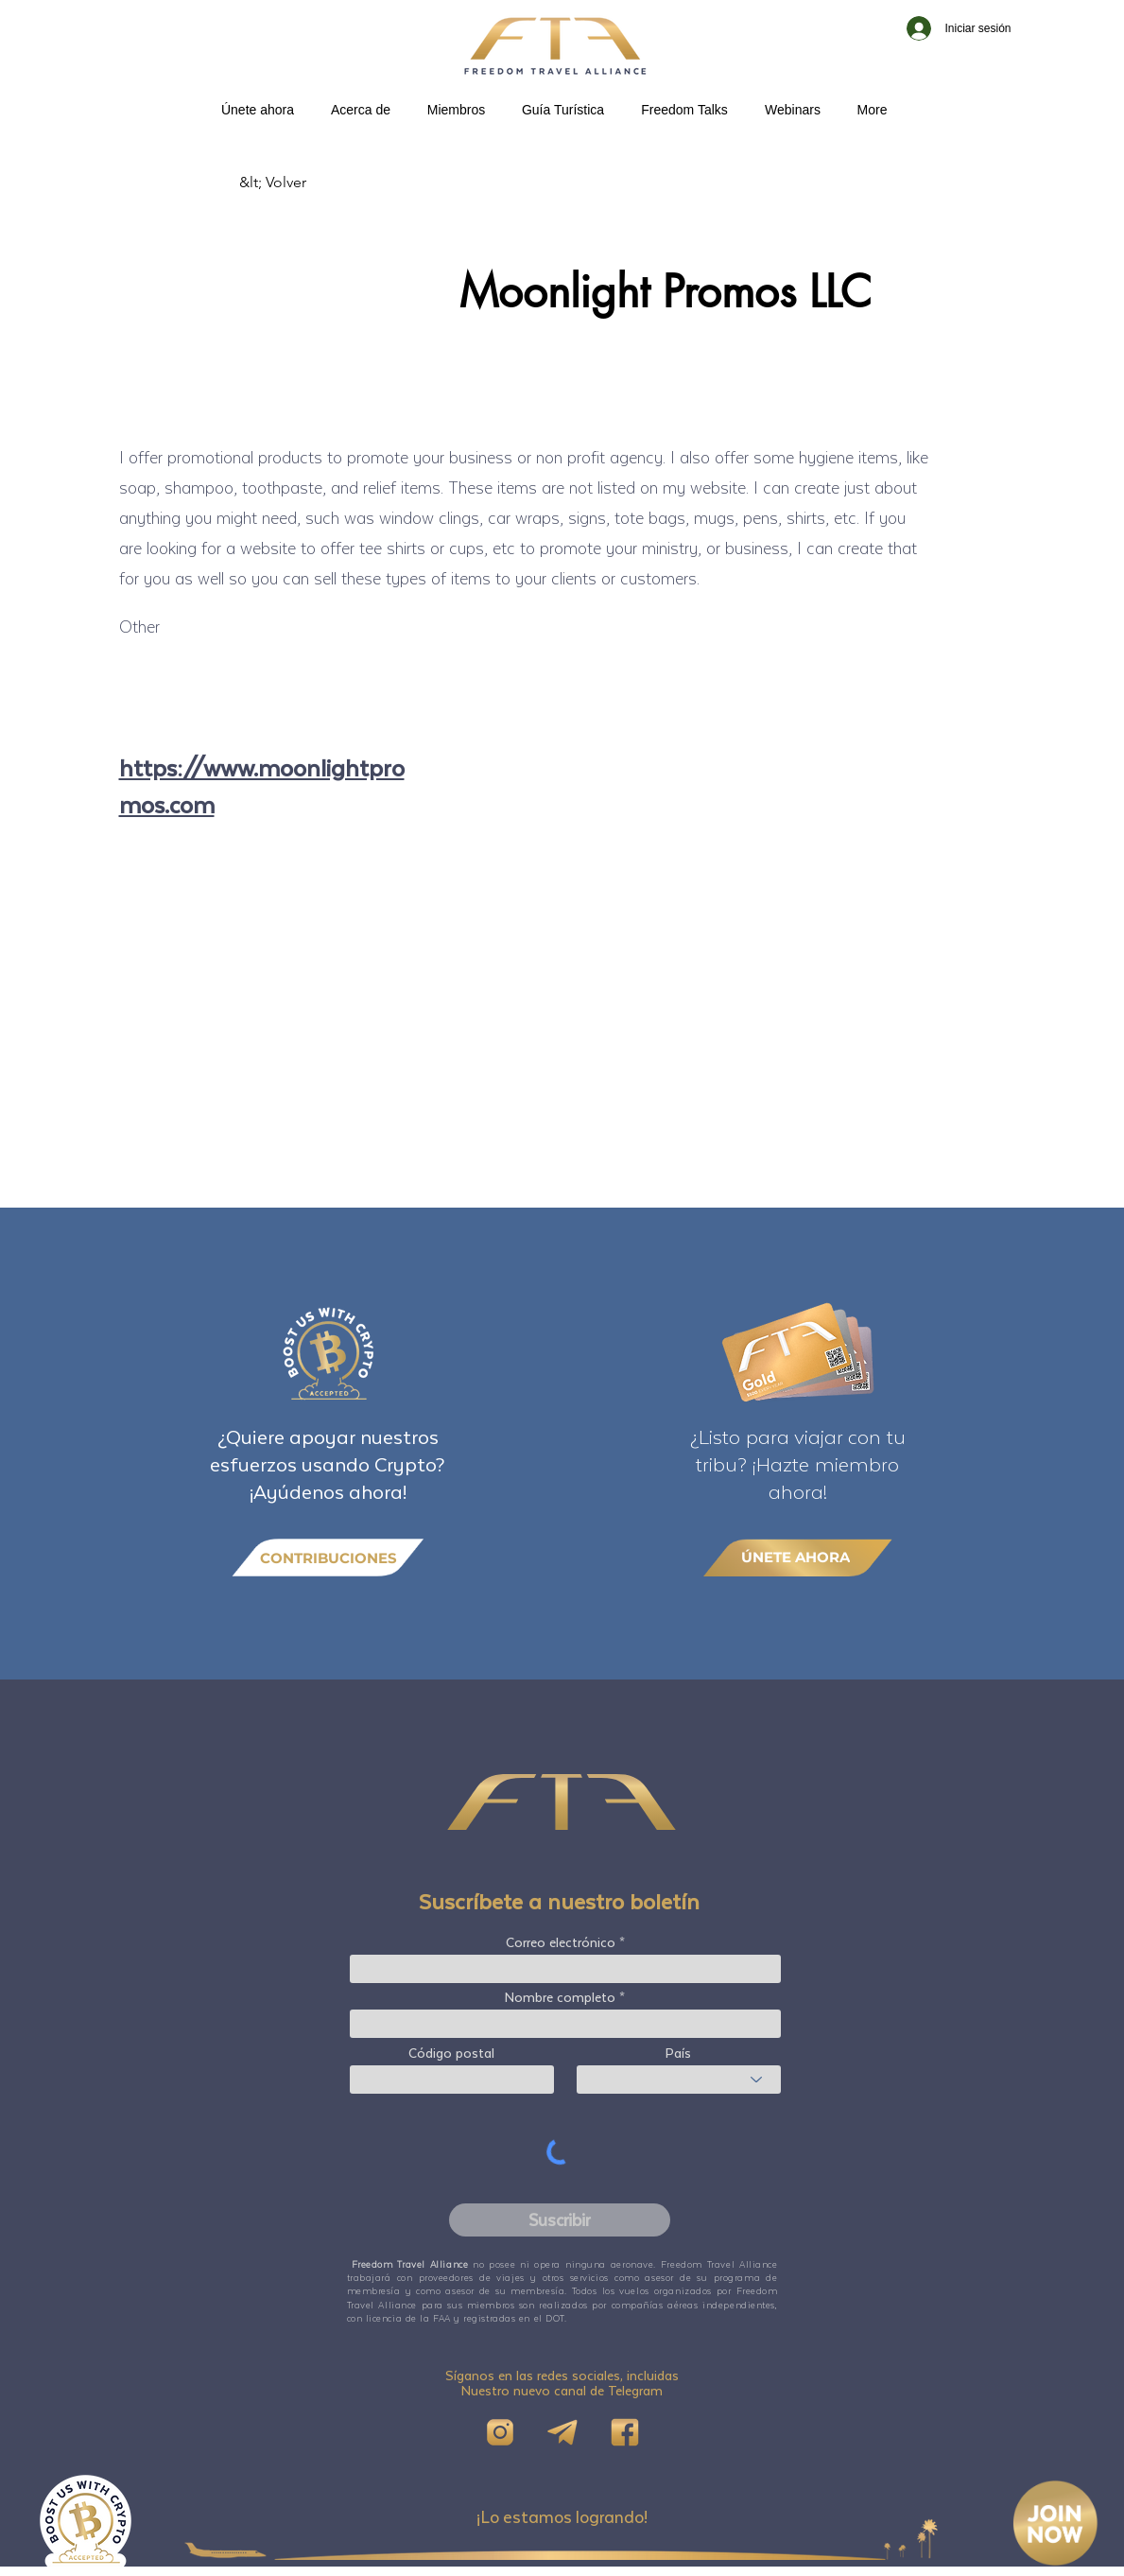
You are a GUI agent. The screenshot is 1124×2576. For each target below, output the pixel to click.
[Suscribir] (559, 2220)
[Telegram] (562, 2432)
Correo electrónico (560, 1942)
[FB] (625, 2432)
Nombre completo (560, 1997)
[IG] (500, 2432)
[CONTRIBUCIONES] (328, 1558)
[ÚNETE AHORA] (798, 1557)
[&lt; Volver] (301, 182)
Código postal (451, 2053)
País (678, 2053)
